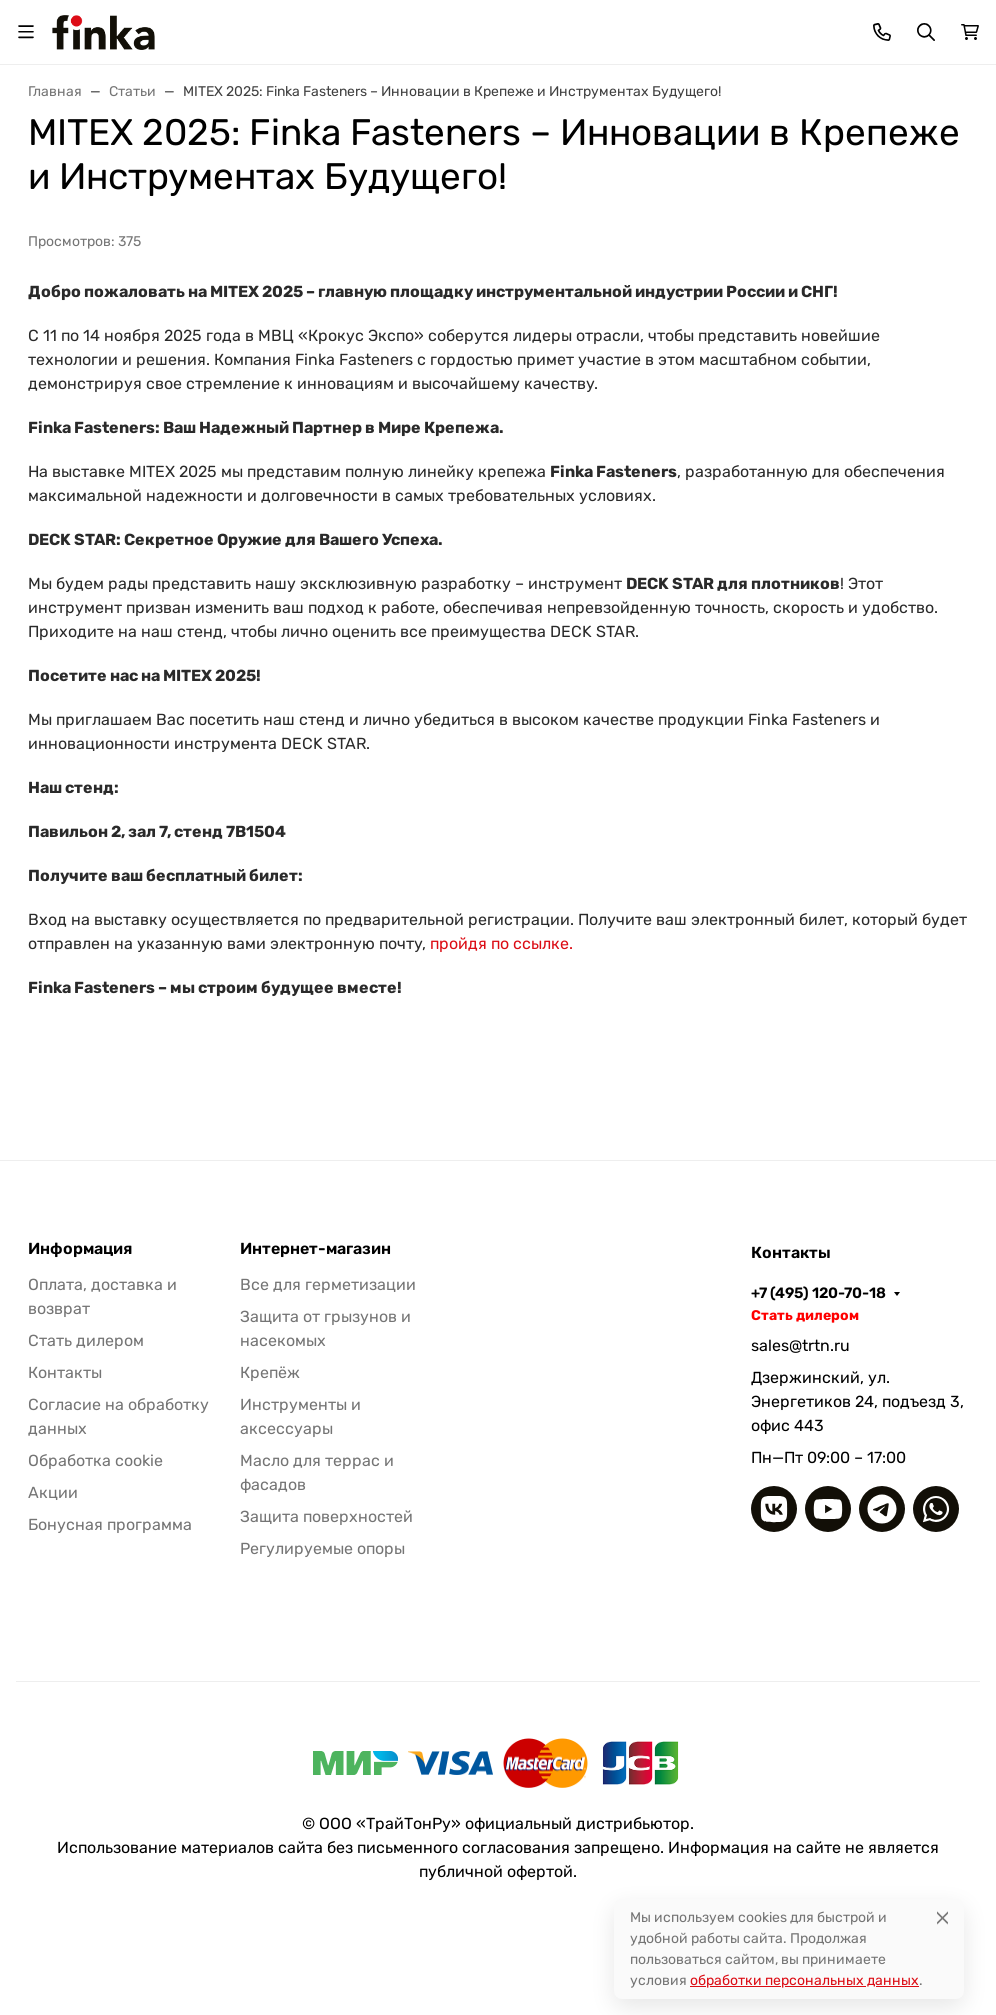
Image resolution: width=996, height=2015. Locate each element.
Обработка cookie (95, 1460)
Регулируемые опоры (322, 1548)
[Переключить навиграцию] (26, 32)
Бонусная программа (110, 1524)
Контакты (65, 1372)
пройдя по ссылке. (501, 943)
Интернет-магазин (315, 1249)
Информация (80, 1249)
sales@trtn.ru (800, 1345)
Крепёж (270, 1372)
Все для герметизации (328, 1284)
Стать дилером (86, 1340)
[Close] (942, 1917)
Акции (53, 1492)
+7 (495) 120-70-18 (818, 1293)
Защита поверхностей (326, 1516)
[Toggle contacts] (882, 32)
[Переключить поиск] (926, 32)
